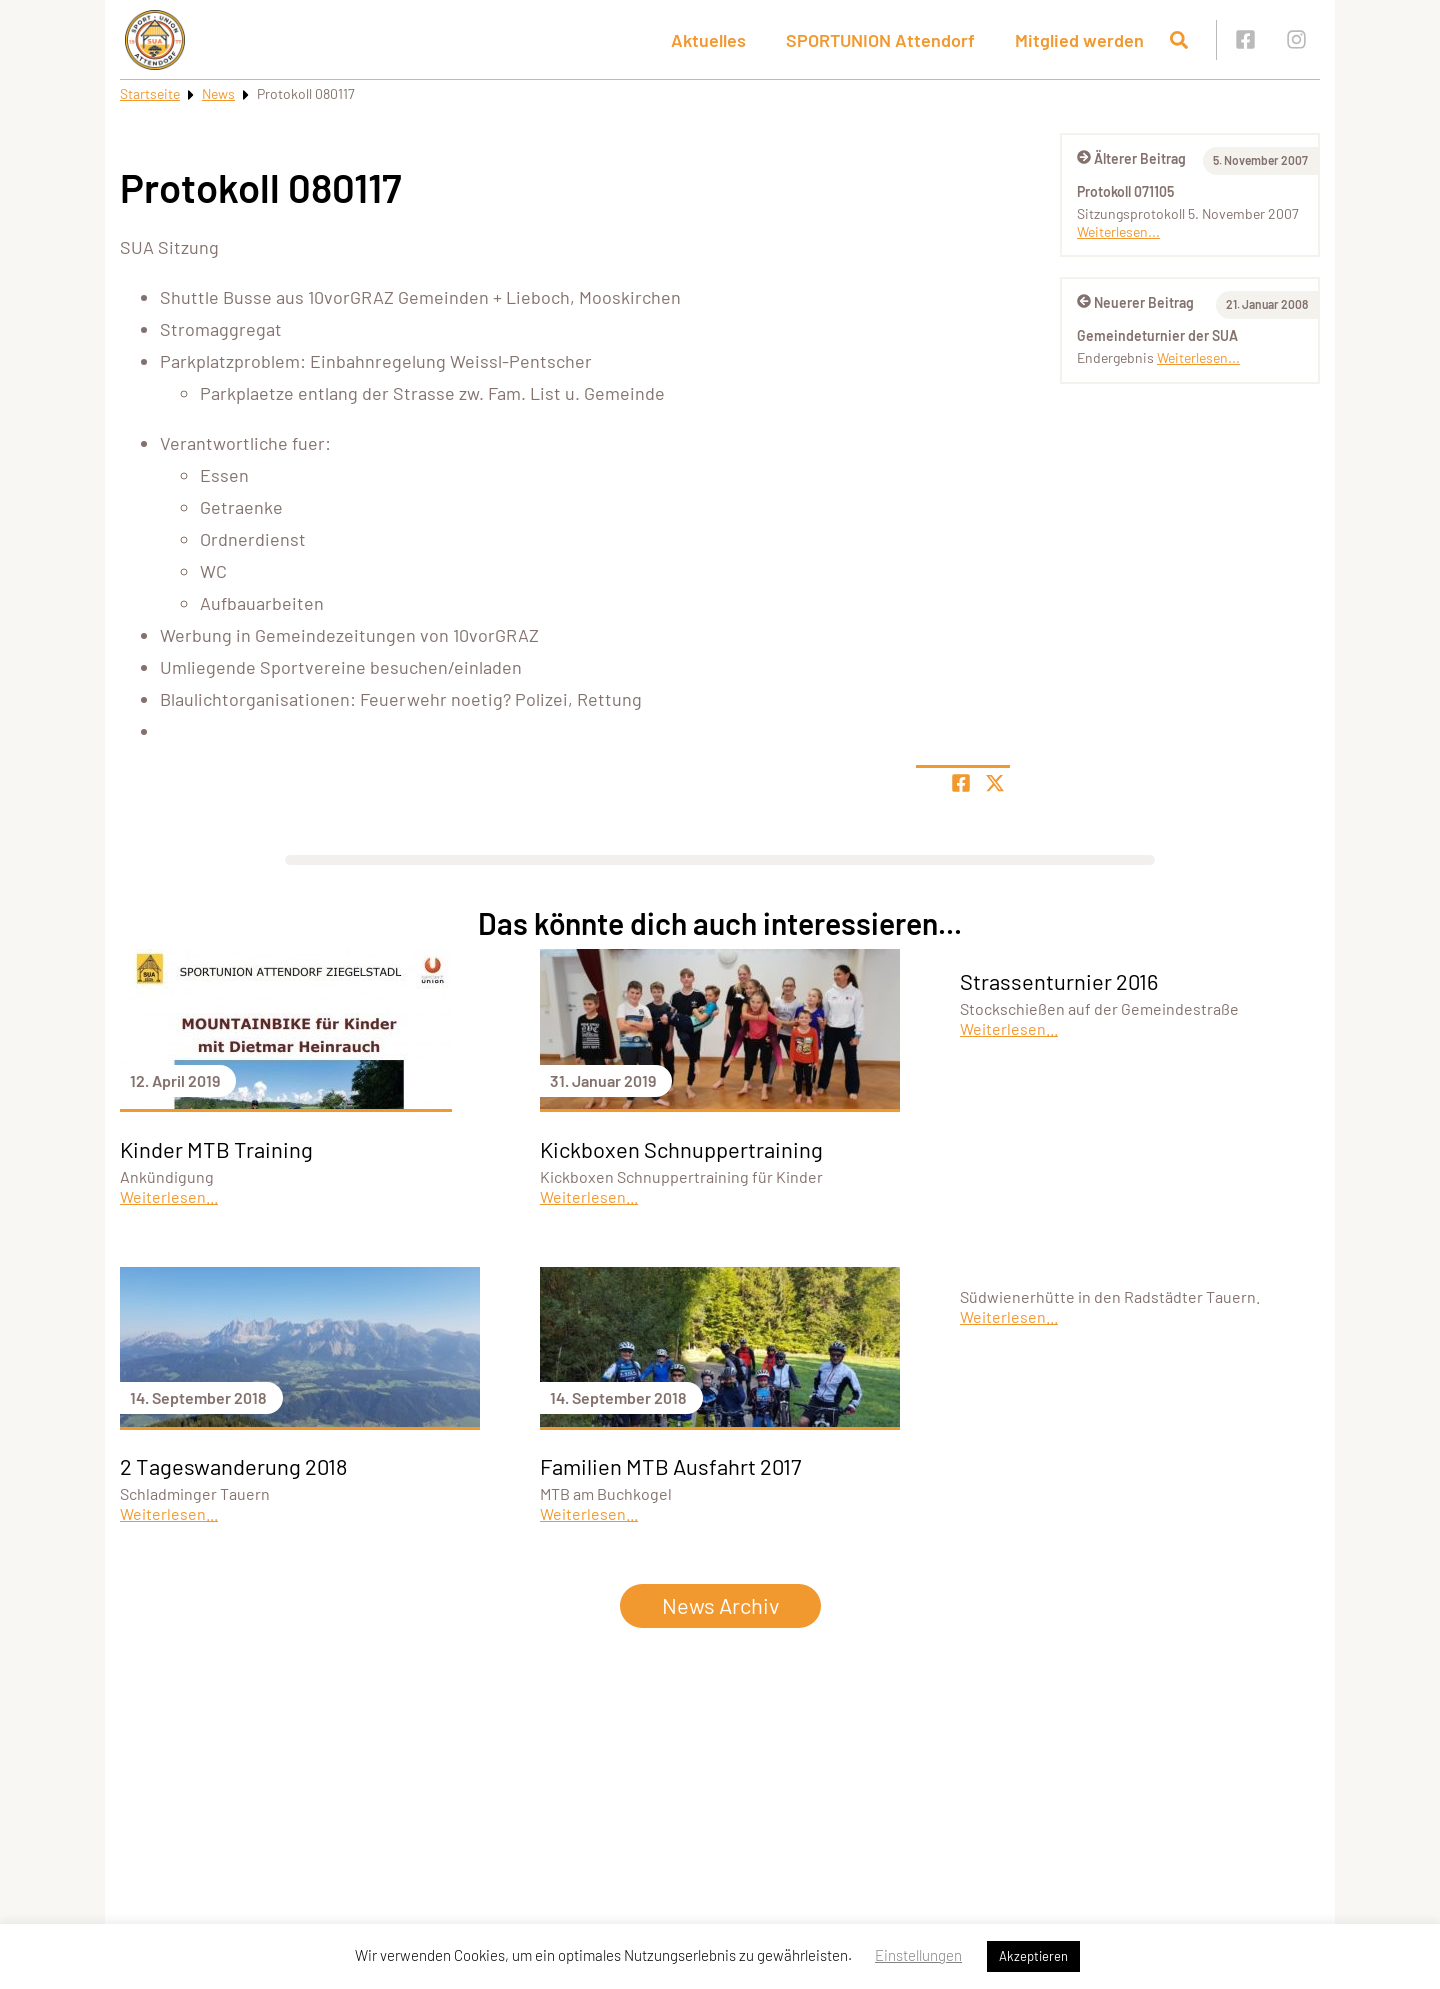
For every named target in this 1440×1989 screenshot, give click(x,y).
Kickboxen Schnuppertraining (681, 1149)
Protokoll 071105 (1125, 191)
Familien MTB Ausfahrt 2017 (670, 1466)
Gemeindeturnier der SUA (1157, 335)
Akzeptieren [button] (1033, 1956)
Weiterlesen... (1118, 231)
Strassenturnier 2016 (1059, 981)
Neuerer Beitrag (1135, 302)
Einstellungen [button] (918, 1955)
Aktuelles (708, 40)
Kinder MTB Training (216, 1149)
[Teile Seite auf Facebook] (961, 783)
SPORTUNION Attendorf (880, 40)
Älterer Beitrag (1131, 158)
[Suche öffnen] (1179, 40)
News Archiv (720, 1605)
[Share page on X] (995, 783)
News (218, 93)
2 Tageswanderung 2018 (233, 1466)
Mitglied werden (1079, 40)
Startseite (150, 93)
